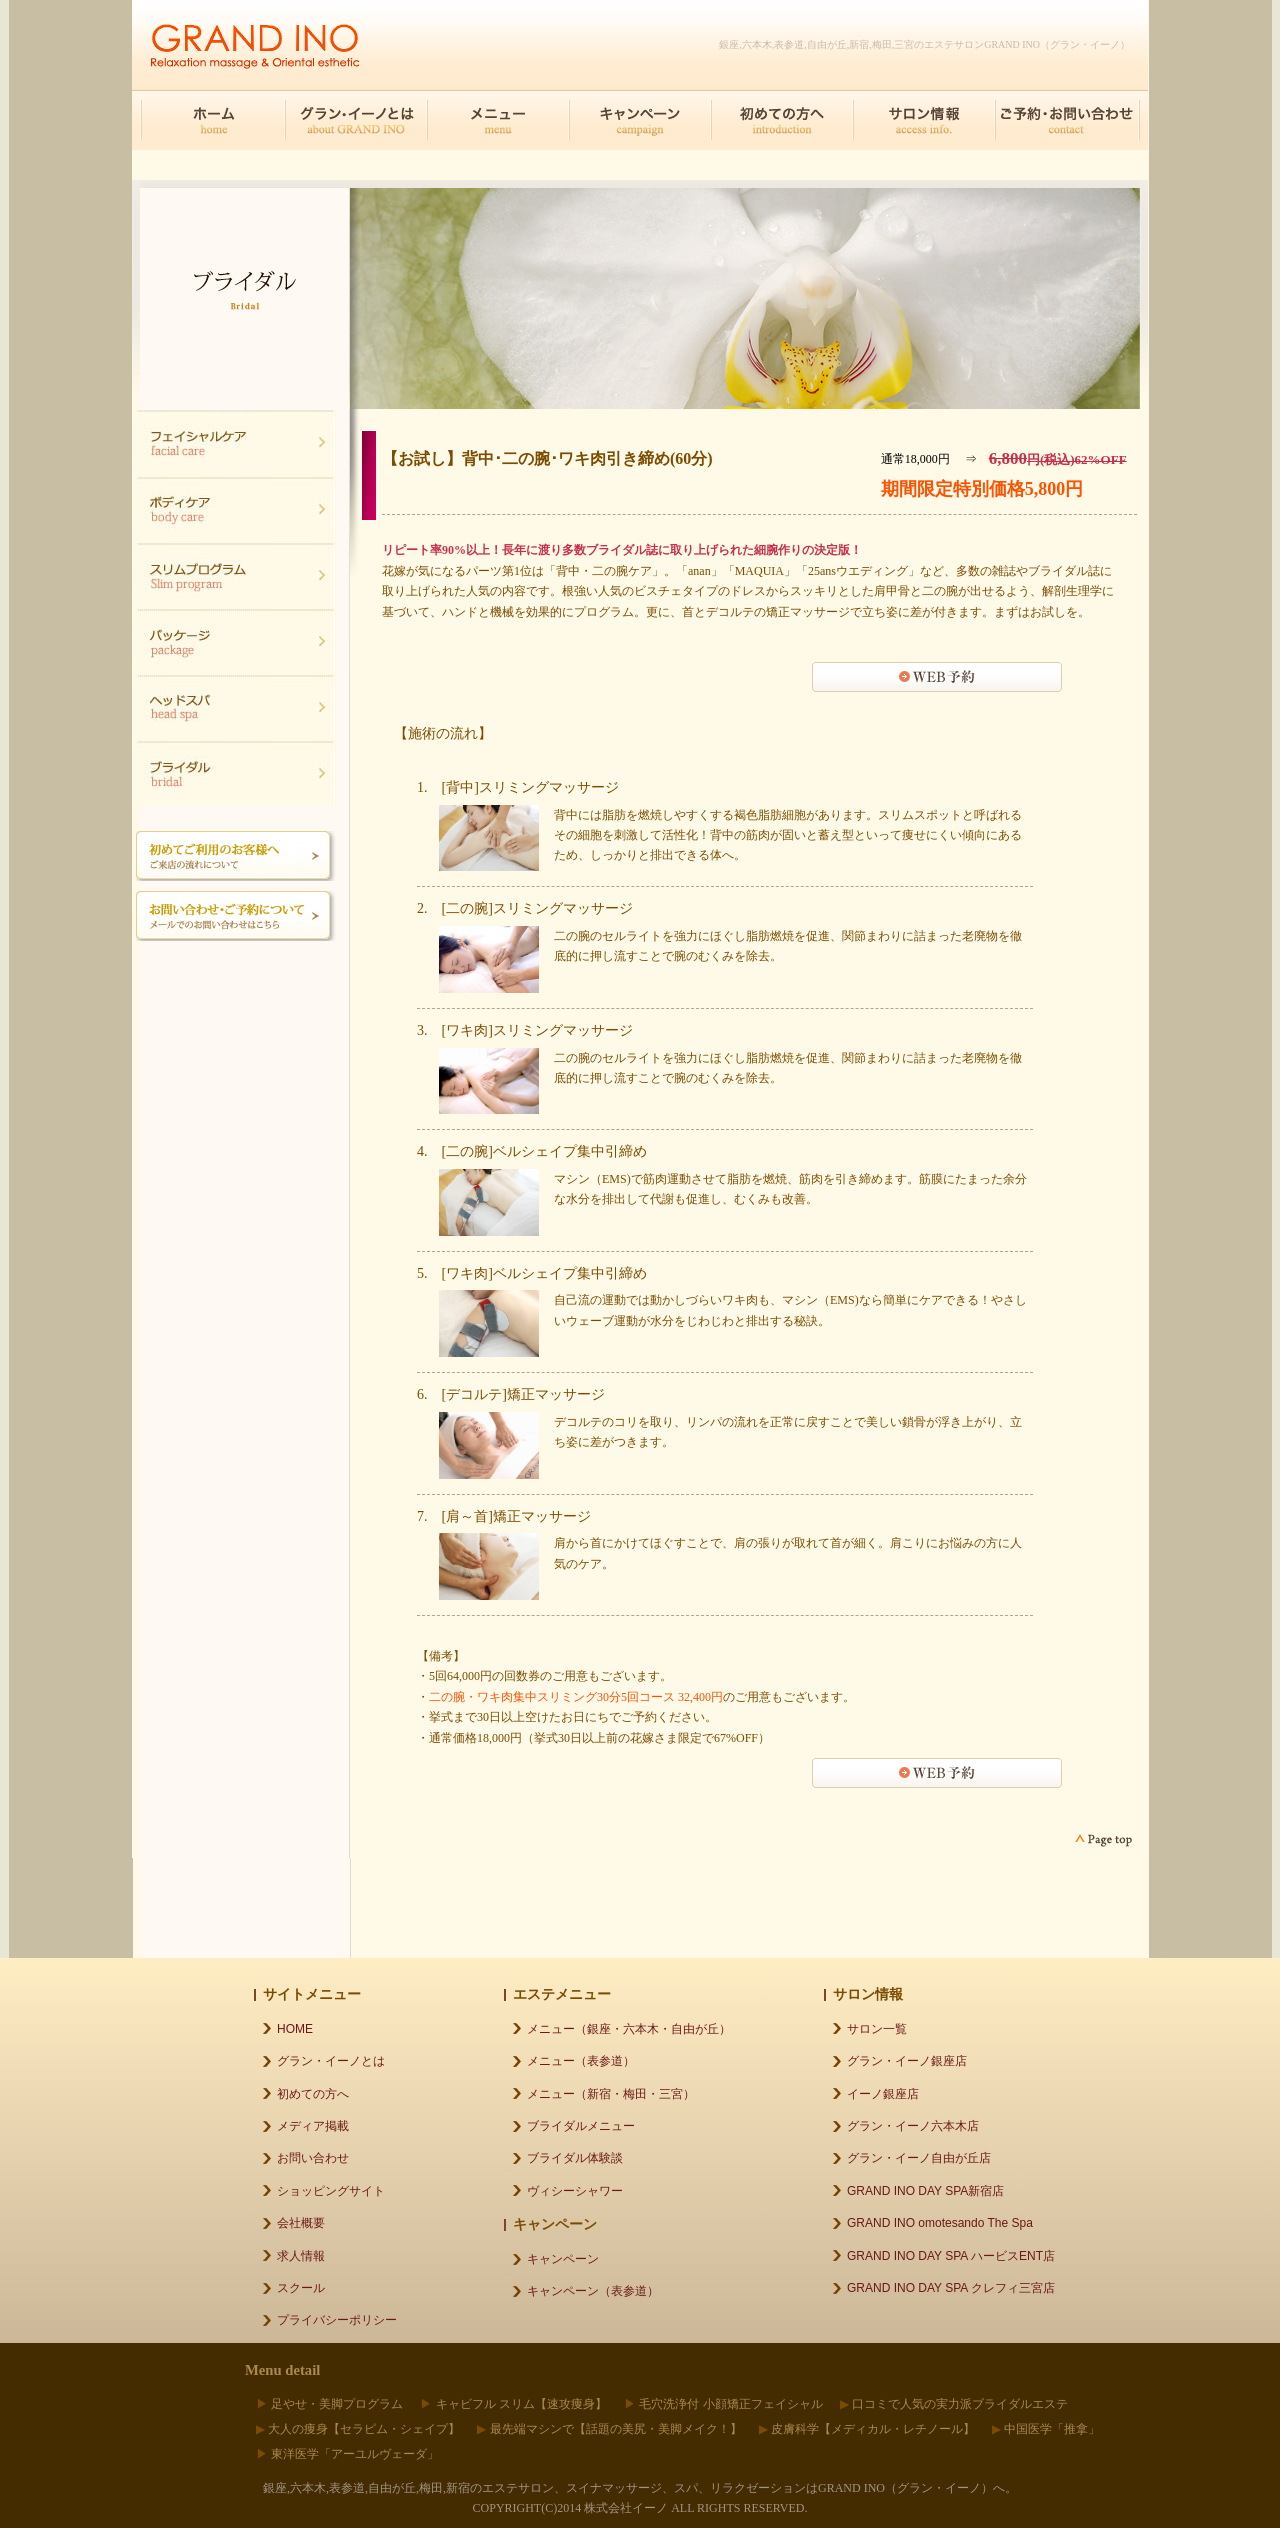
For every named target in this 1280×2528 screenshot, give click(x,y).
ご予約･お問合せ (1066, 120)
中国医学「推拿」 (1052, 2429)
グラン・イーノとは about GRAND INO (356, 120)
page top (1102, 1840)
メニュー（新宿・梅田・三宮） (611, 2094)
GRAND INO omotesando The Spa (940, 2223)
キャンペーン (563, 2259)
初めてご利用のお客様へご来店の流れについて (236, 856)
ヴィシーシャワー (575, 2191)
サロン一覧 (877, 2029)
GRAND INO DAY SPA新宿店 (925, 2191)
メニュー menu (498, 120)
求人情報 (301, 2256)
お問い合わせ (313, 2158)
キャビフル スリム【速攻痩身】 (521, 2404)
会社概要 (301, 2223)
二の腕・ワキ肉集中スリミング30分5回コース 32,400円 (576, 1697)
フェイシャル (236, 443)
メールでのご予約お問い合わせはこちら (236, 916)
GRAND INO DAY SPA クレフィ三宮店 (951, 2288)
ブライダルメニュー (581, 2126)
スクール (301, 2288)
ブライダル (236, 641)
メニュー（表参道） (581, 2061)
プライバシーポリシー (337, 2320)
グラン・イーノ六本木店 (913, 2126)
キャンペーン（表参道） (593, 2291)
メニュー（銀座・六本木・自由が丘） (629, 2029)
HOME (214, 120)
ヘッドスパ (236, 707)
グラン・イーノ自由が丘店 (919, 2158)
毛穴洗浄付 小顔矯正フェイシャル (730, 2404)
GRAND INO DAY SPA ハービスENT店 (951, 2256)
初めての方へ (313, 2094)
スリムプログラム (236, 575)
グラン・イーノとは (331, 2061)
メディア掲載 (313, 2126)
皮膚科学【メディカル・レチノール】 (873, 2429)
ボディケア (236, 509)
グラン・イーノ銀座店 (907, 2061)
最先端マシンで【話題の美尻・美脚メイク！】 (616, 2429)
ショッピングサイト (331, 2191)
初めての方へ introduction (782, 120)
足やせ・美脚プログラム (337, 2404)
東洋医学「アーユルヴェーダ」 (355, 2454)
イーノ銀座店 (883, 2094)
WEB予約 (937, 677)
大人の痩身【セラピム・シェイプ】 (364, 2429)
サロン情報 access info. (924, 120)
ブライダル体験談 (575, 2158)
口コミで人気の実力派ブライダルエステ (960, 2404)
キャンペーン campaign (640, 120)
